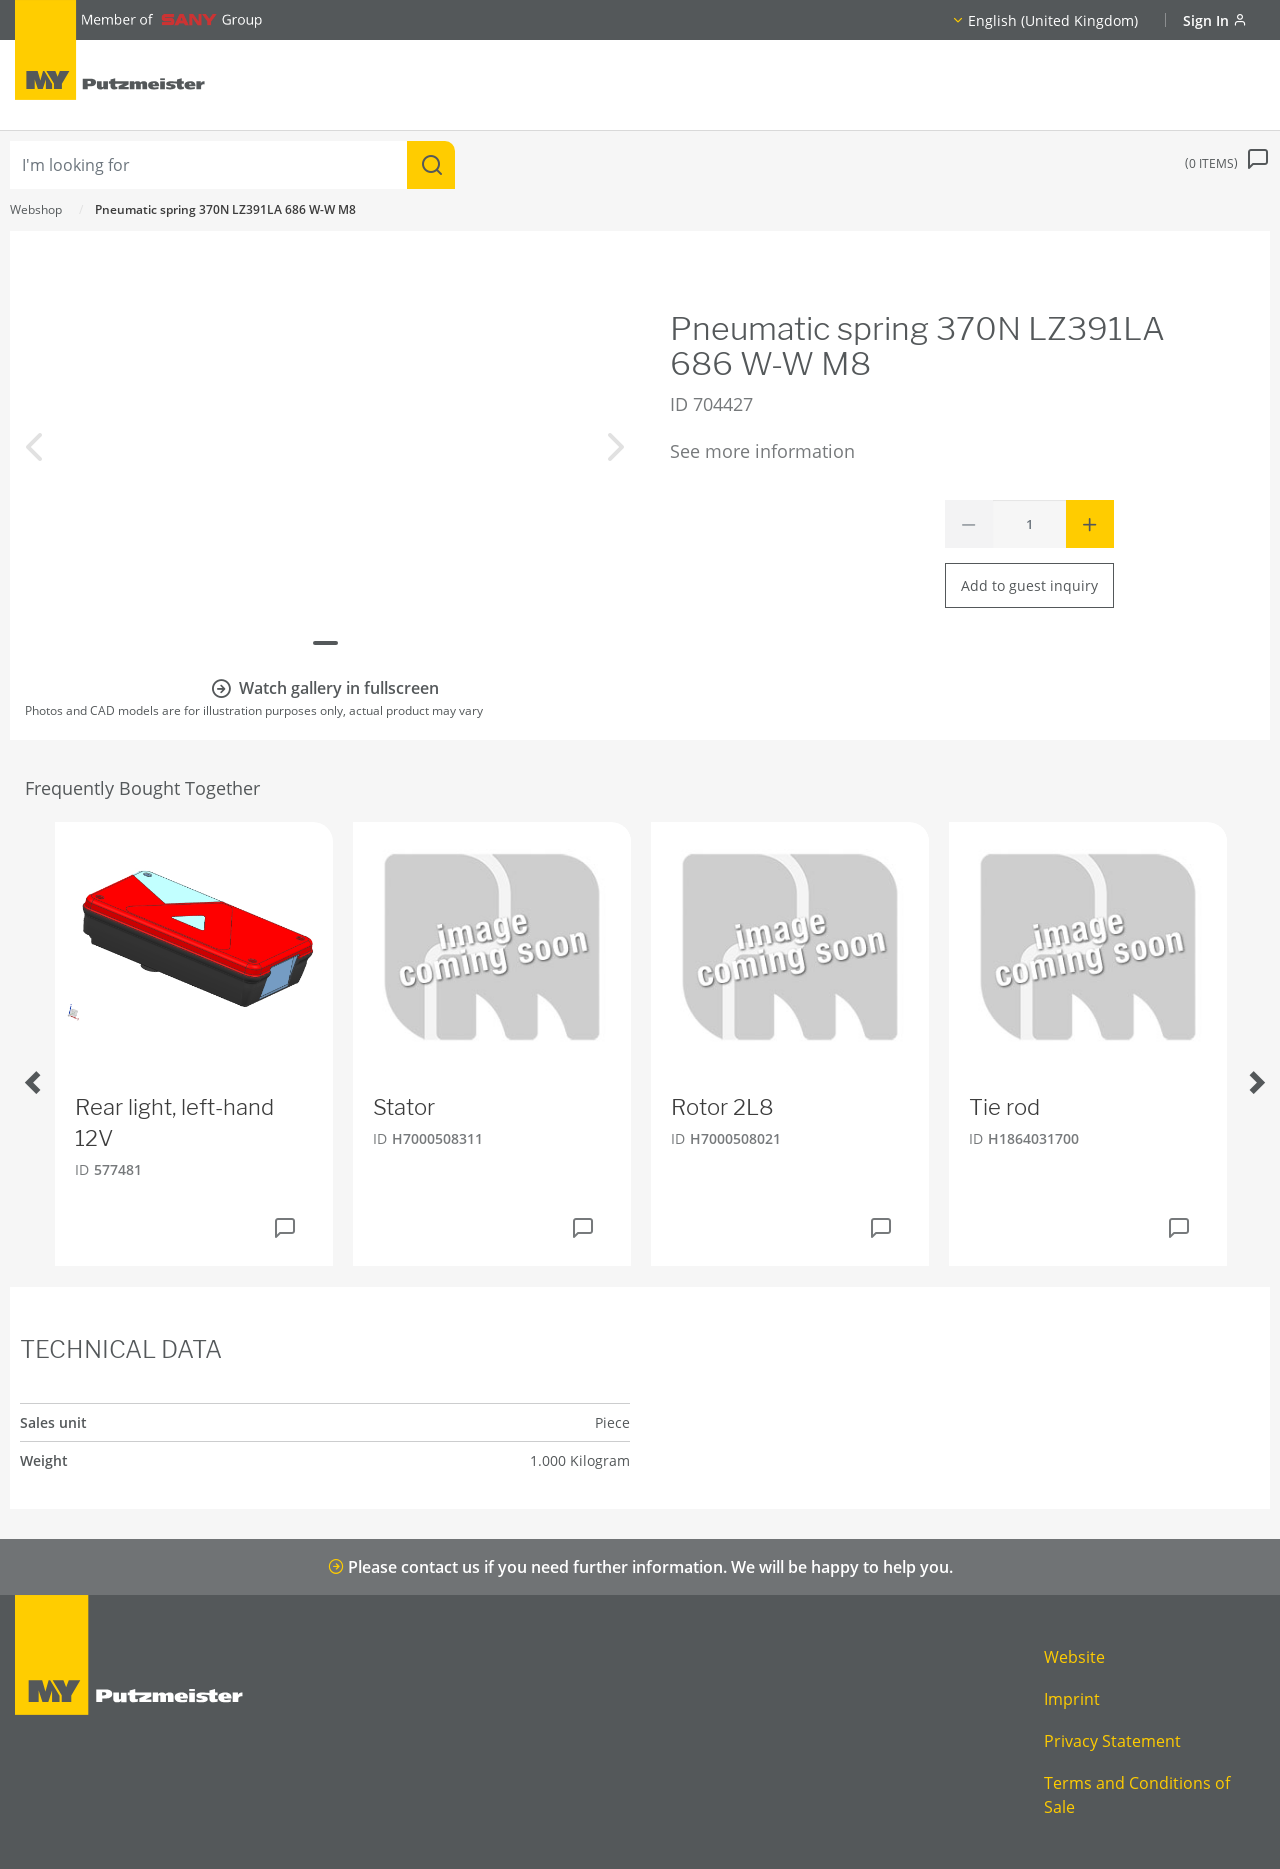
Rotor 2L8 (722, 1107)
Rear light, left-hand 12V (174, 1122)
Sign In (1215, 20)
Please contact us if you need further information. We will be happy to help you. (640, 1567)
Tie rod (1004, 1107)
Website (1074, 1657)
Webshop (36, 209)
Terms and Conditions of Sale (1137, 1795)
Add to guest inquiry (1029, 585)
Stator (404, 1107)
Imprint (1072, 1699)
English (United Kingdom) (1053, 20)
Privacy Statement (1112, 1741)
